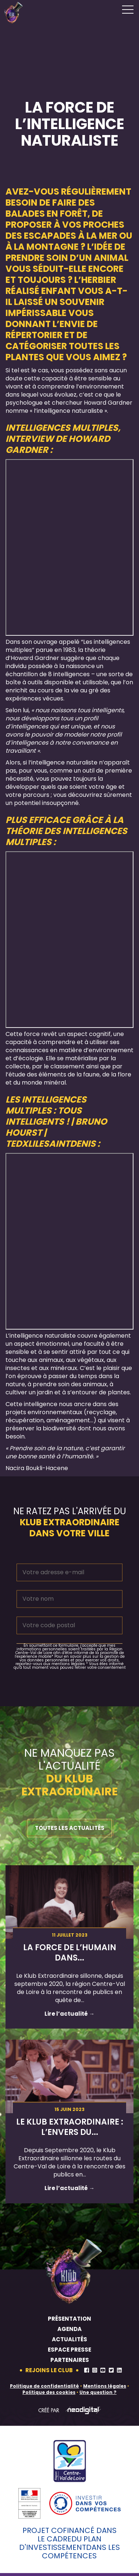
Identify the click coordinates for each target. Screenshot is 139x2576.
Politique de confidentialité (44, 2386)
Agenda (69, 2329)
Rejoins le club (49, 2370)
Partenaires (69, 2360)
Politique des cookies (48, 2392)
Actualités (69, 2339)
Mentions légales (104, 2386)
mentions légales (68, 1664)
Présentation (69, 2319)
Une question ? (98, 2392)
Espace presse (69, 2349)
